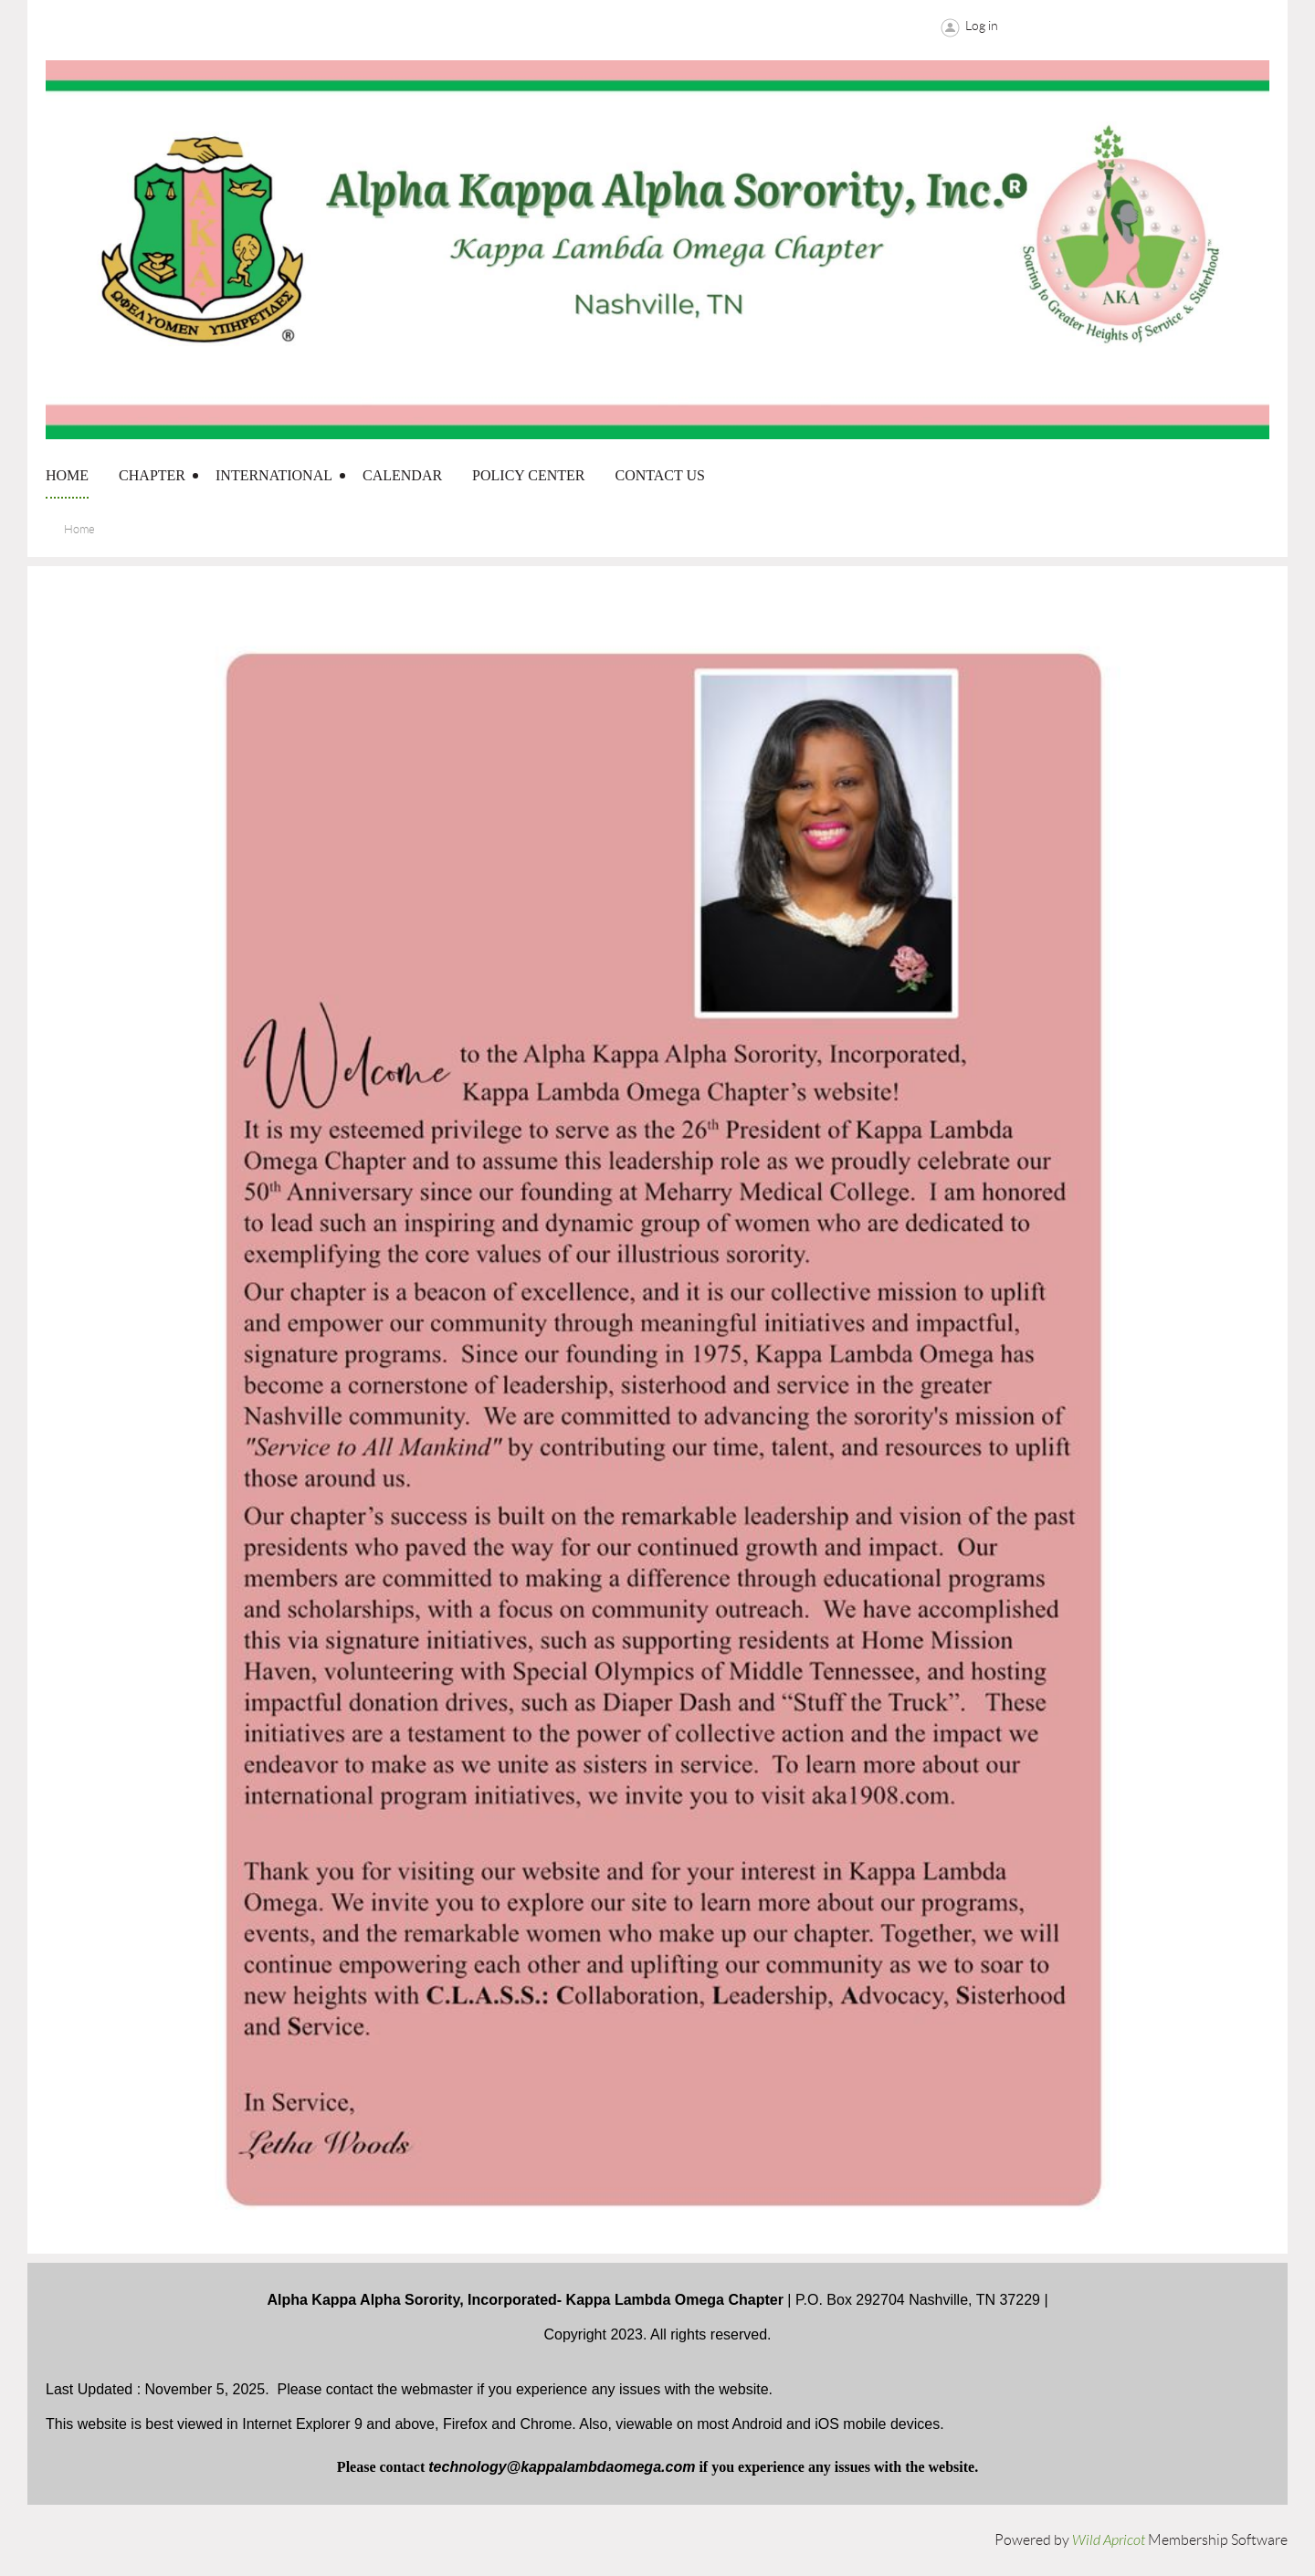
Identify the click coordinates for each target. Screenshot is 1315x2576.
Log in (981, 25)
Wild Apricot (1108, 2540)
